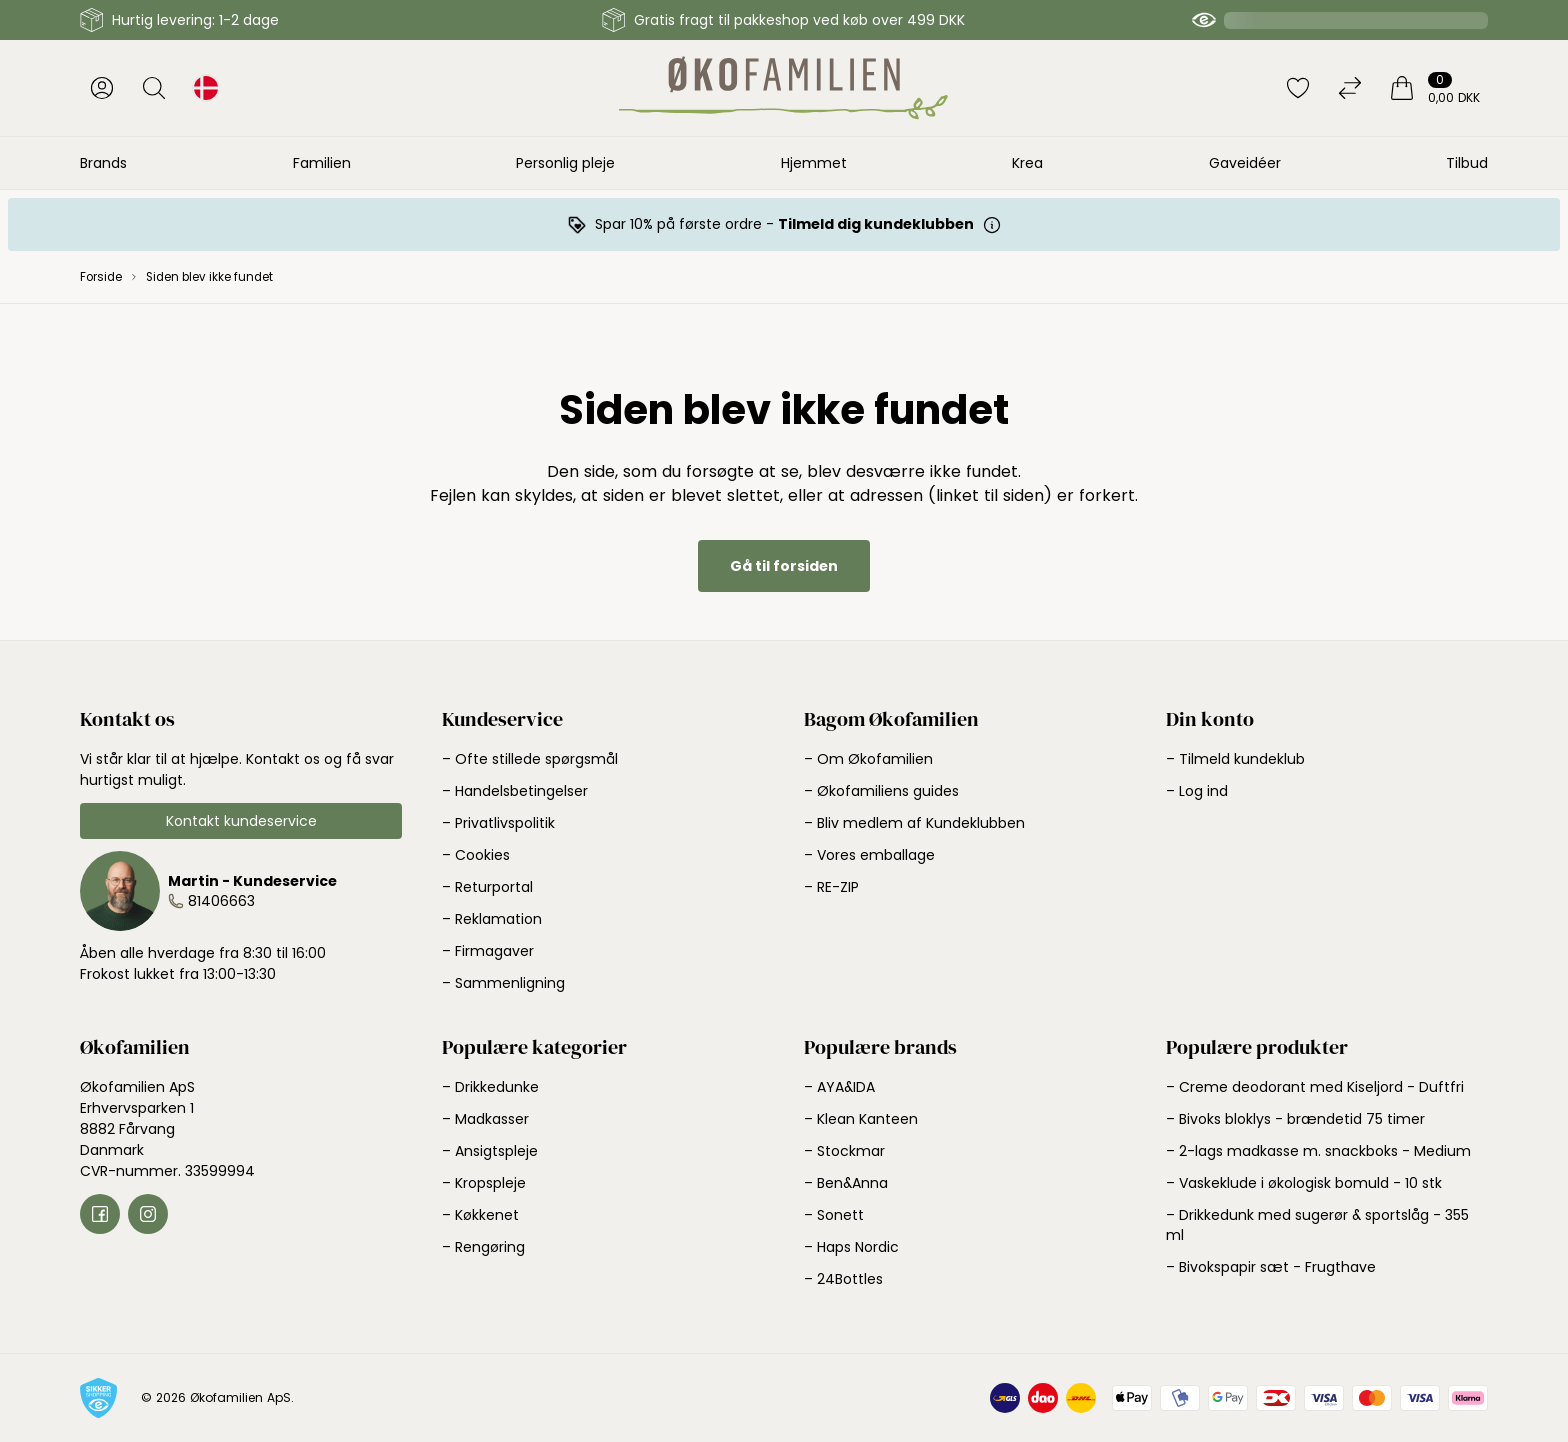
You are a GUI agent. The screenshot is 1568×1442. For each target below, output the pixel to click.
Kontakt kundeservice (241, 821)
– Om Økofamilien (868, 759)
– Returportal (487, 887)
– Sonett (834, 1215)
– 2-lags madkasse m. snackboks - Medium (1318, 1151)
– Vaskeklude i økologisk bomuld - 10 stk (1304, 1183)
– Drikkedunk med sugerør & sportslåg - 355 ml (1317, 1225)
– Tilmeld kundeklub (1235, 759)
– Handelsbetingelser (515, 791)
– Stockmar (844, 1151)
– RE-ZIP (831, 887)
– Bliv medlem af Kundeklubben (914, 823)
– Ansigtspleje (490, 1151)
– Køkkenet (480, 1215)
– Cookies (476, 855)
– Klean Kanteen (861, 1119)
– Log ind (1197, 791)
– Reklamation (492, 919)
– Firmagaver (488, 951)
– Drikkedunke (490, 1087)
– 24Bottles (843, 1279)
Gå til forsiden (784, 566)
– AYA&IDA (839, 1087)
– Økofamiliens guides (881, 791)
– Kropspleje (484, 1183)
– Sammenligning (503, 983)
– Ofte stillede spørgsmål (530, 759)
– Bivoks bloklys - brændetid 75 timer (1295, 1119)
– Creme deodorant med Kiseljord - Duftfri (1315, 1087)
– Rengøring (483, 1247)
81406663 (221, 901)
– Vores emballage (869, 855)
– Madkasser (485, 1119)
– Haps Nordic (851, 1247)
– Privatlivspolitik (498, 823)
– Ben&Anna (846, 1183)
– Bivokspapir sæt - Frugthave (1271, 1267)
